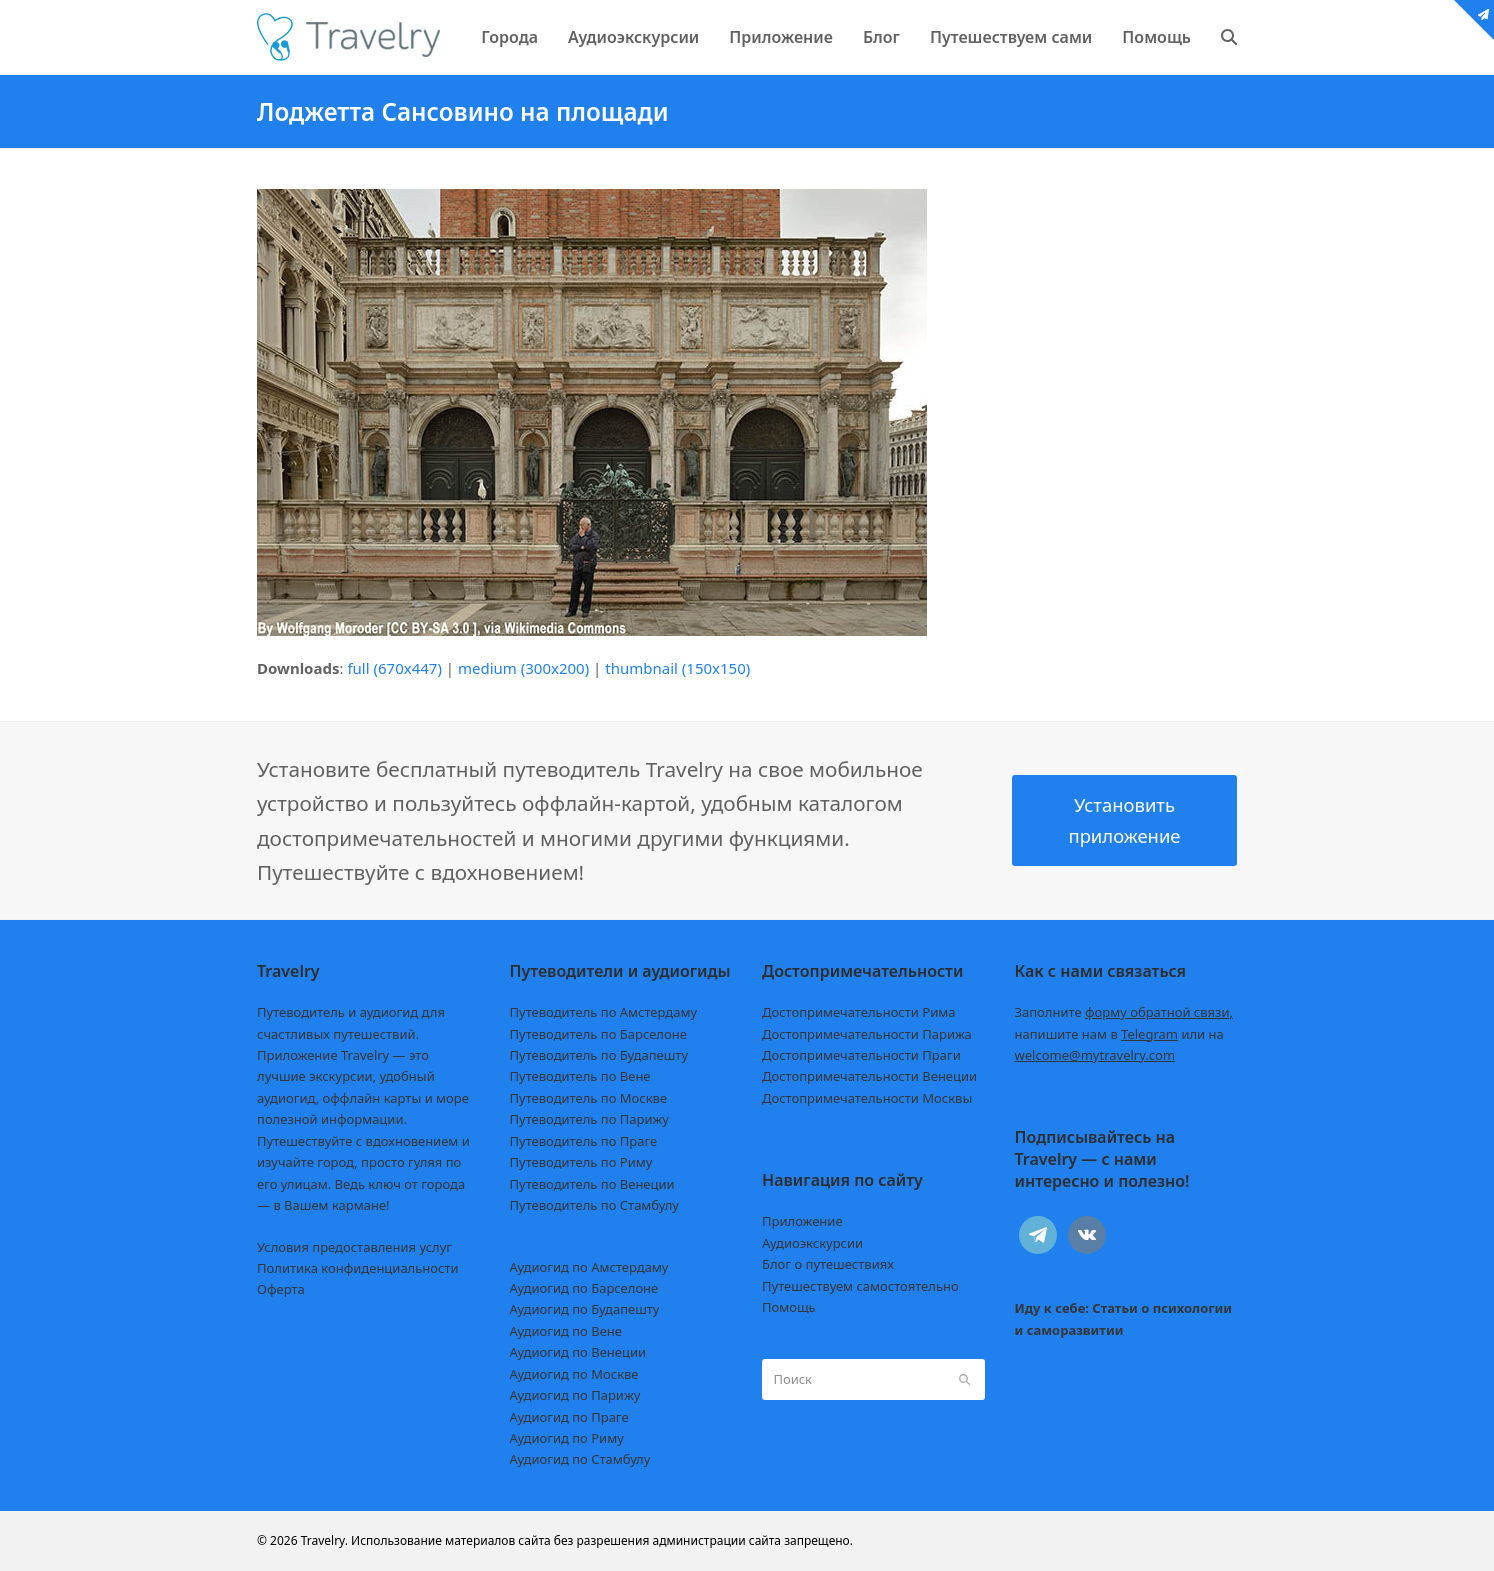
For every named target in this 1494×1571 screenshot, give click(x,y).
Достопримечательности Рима (858, 1012)
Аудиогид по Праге (569, 1417)
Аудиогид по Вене (566, 1331)
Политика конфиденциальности (358, 1268)
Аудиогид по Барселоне (584, 1288)
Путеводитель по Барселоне (598, 1034)
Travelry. (324, 1540)
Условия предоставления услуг (354, 1247)
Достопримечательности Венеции (869, 1076)
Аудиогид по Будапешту (585, 1309)
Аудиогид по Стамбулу (580, 1459)
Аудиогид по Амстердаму (589, 1267)
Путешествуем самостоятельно (860, 1286)
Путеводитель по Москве (589, 1098)
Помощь (789, 1307)
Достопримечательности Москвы (867, 1098)
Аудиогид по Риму (567, 1438)
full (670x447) (394, 668)
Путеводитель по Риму (581, 1162)
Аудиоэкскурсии (812, 1243)
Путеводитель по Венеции (592, 1184)
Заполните (1124, 1012)
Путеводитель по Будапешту (599, 1055)
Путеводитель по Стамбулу (594, 1205)
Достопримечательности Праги (861, 1055)
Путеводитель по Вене (580, 1076)
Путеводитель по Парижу (589, 1119)
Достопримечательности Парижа (867, 1034)
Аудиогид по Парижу (575, 1395)
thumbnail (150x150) (677, 668)
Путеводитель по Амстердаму (604, 1012)
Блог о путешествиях (828, 1264)
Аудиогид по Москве (574, 1374)
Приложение (802, 1221)
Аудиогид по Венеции (578, 1352)
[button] (1229, 37)
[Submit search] (964, 1379)
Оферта (281, 1289)
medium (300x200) (523, 668)
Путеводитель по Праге (584, 1141)
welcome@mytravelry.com (1095, 1055)
